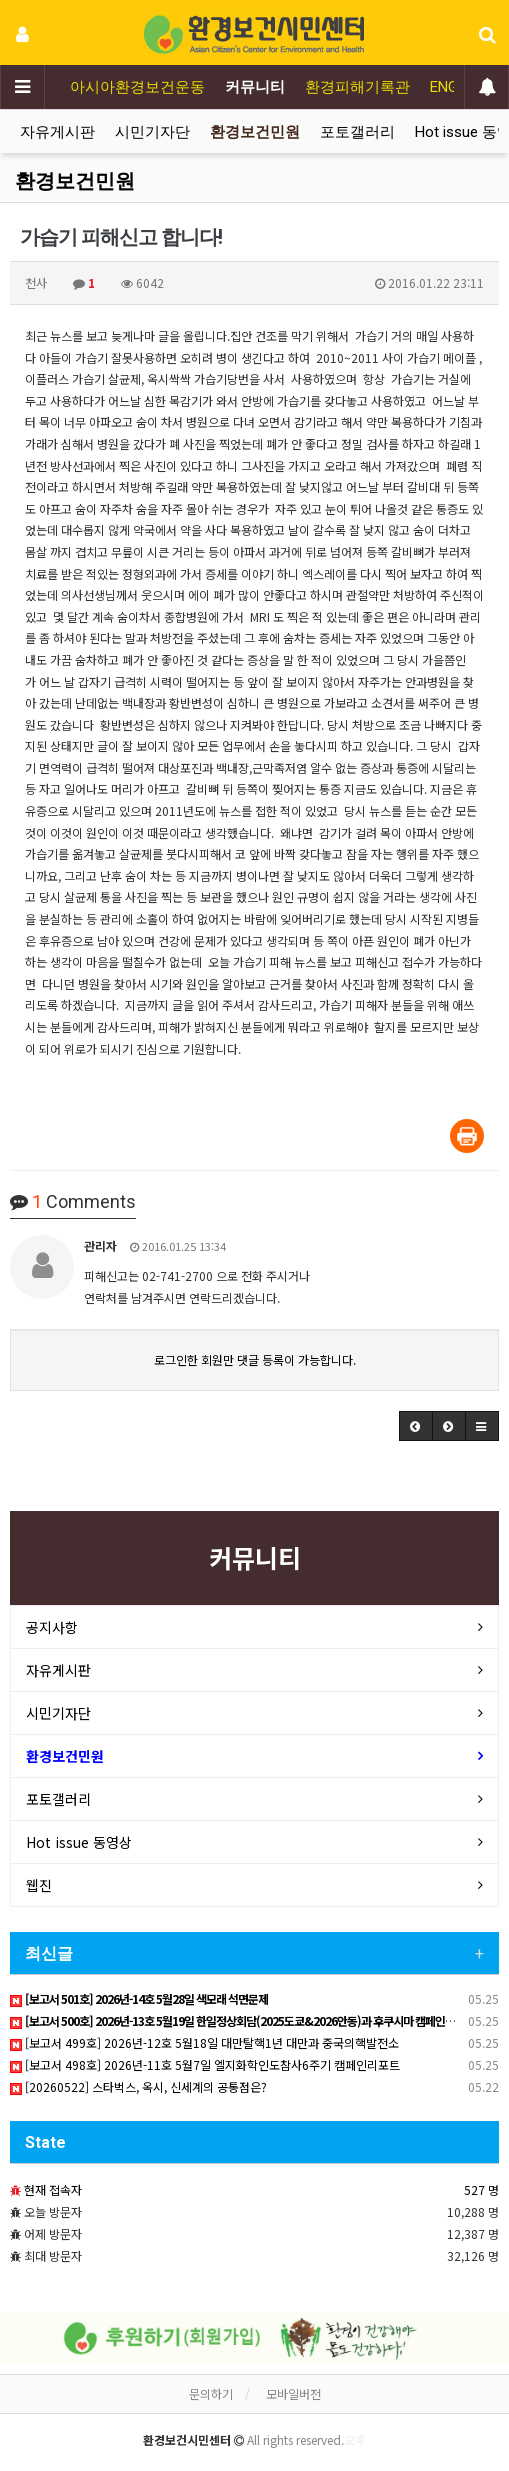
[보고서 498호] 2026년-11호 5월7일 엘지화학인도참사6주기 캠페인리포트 (205, 2064)
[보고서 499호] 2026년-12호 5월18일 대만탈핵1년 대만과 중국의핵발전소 (204, 2042)
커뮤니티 (255, 87)
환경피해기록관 (357, 87)
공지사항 (52, 1627)
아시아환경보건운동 (137, 87)
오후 (355, 2439)
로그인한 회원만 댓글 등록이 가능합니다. (255, 1359)
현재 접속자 (53, 2189)
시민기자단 (152, 132)
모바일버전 (293, 2393)
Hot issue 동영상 (79, 1842)
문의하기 (211, 2393)
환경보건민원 (255, 132)
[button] (416, 1426)
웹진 (39, 1885)
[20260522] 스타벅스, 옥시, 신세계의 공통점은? (138, 2086)
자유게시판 (57, 132)
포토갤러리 (357, 132)
